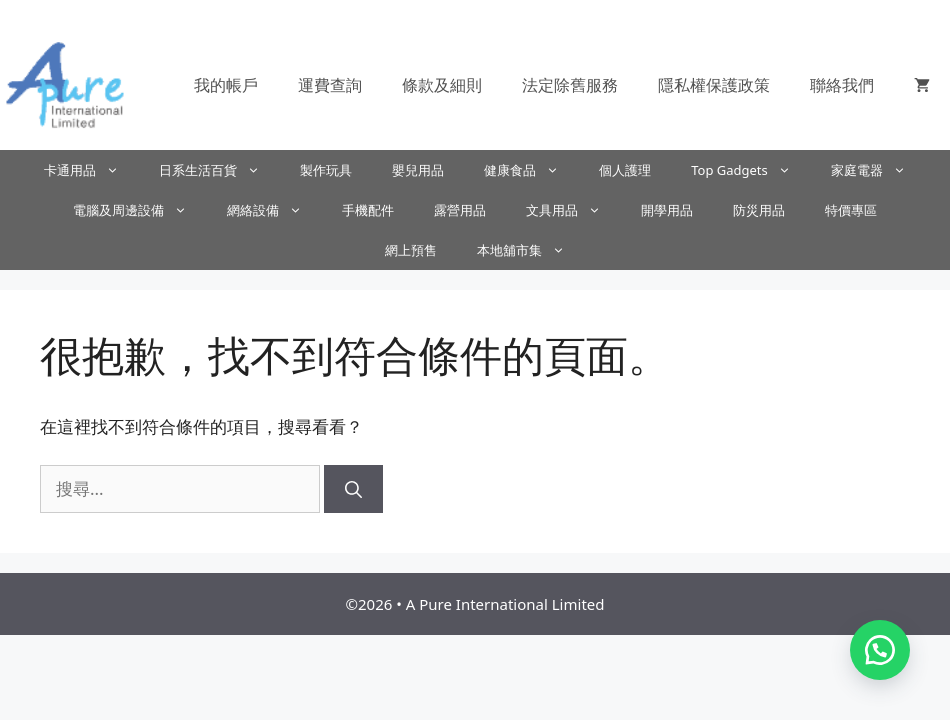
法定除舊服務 (570, 85)
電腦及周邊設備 (140, 210)
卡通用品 (91, 170)
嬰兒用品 (418, 170)
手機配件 (368, 210)
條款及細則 (442, 85)
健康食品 (531, 170)
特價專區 (851, 210)
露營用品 (460, 210)
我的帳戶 (226, 85)
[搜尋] (353, 489)
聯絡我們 (842, 85)
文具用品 (573, 210)
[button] (880, 650)
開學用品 (667, 210)
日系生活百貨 (219, 170)
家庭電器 (878, 170)
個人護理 (625, 170)
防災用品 (759, 210)
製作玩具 (326, 170)
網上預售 (411, 250)
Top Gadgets (751, 170)
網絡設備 (274, 210)
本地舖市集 (531, 250)
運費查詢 (330, 85)
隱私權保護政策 (714, 85)
